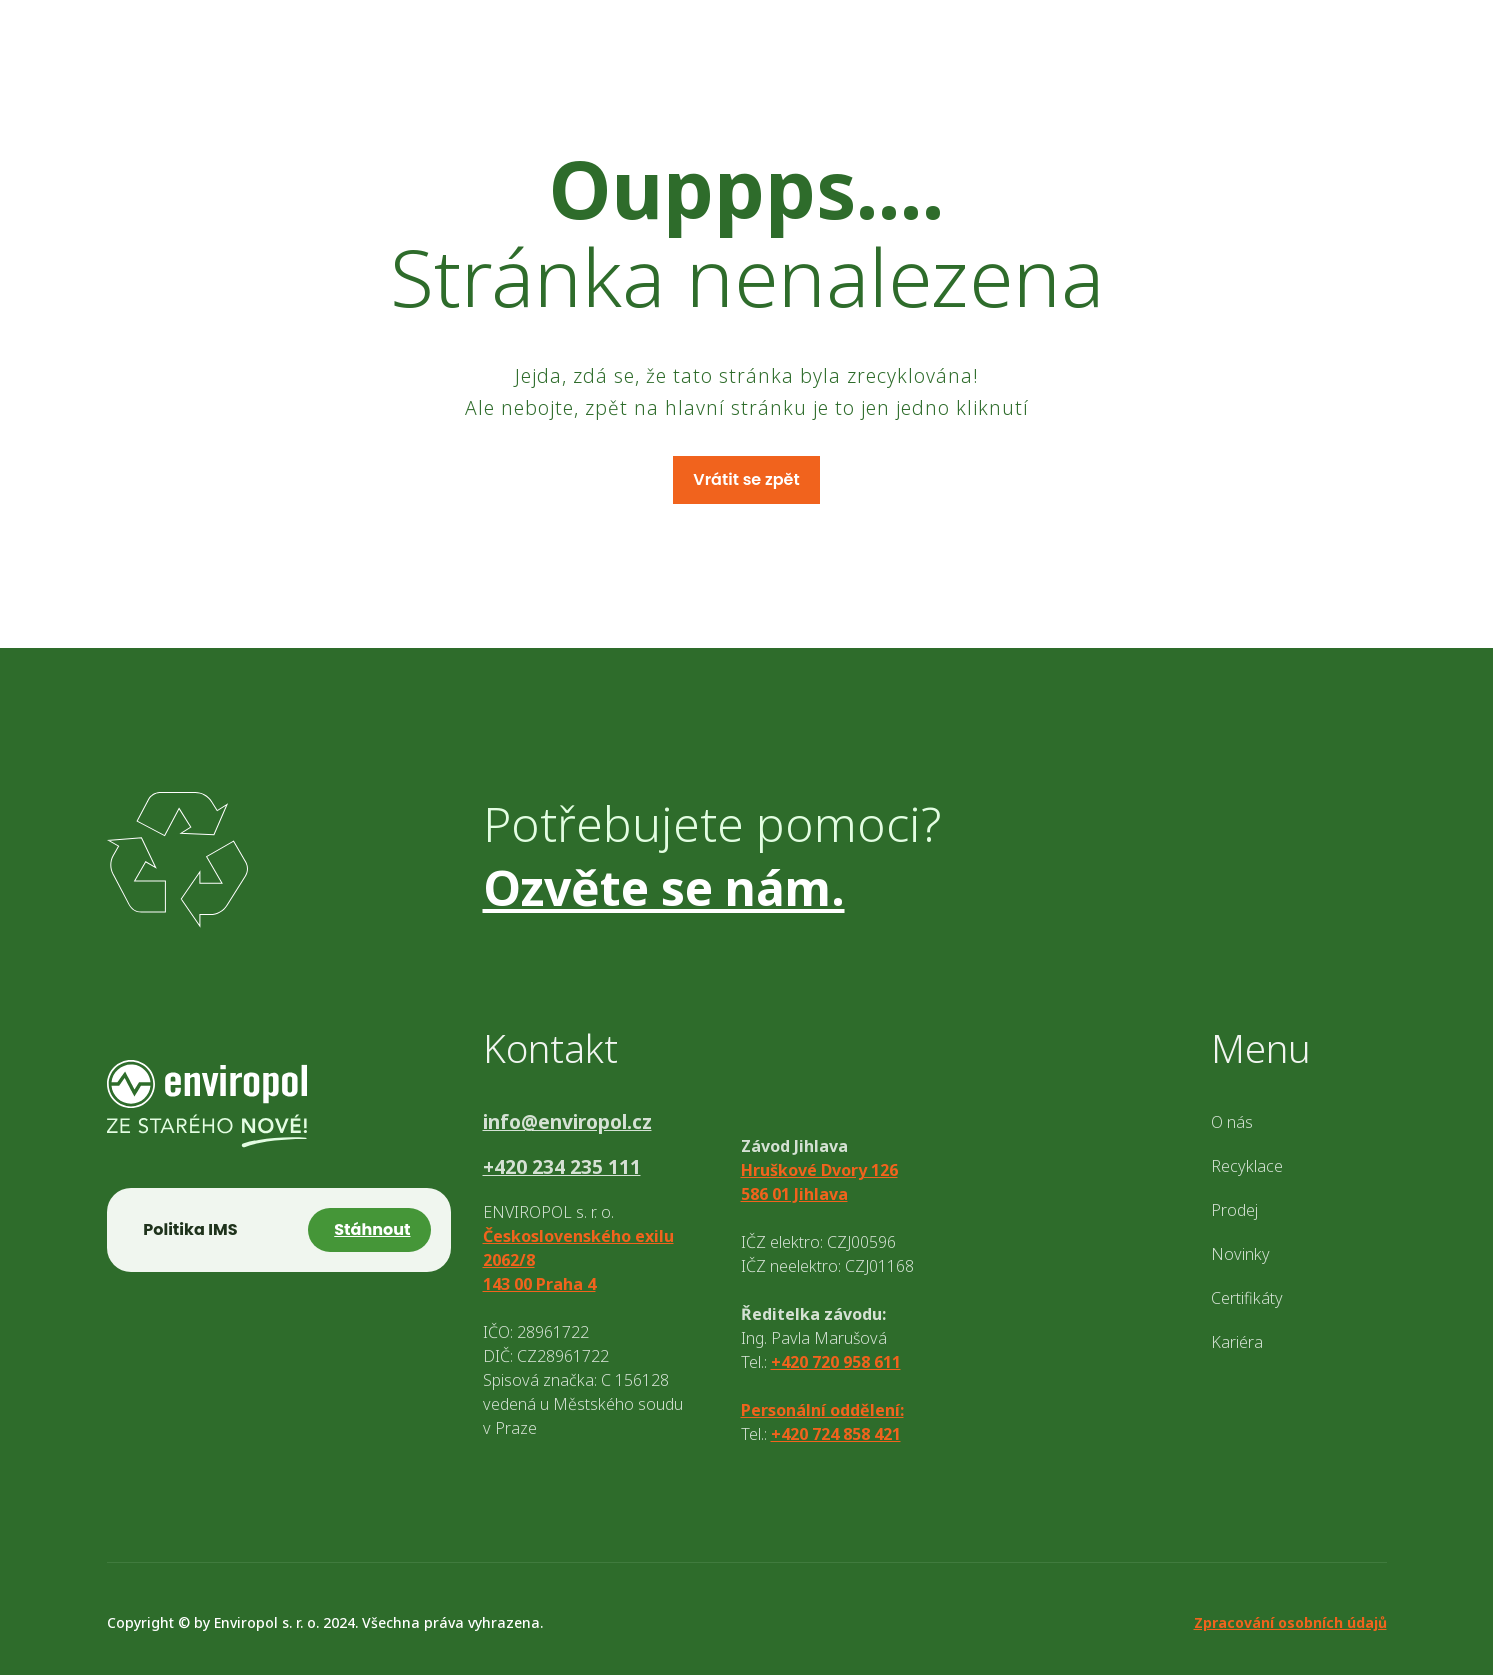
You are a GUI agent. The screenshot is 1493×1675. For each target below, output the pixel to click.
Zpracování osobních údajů (1290, 1622)
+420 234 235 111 (562, 1167)
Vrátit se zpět (746, 479)
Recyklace (1247, 1166)
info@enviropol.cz (567, 1122)
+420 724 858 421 (836, 1434)
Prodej (1234, 1210)
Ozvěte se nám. (664, 887)
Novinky (1240, 1254)
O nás (1232, 1122)
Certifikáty (1247, 1298)
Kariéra (1237, 1342)
